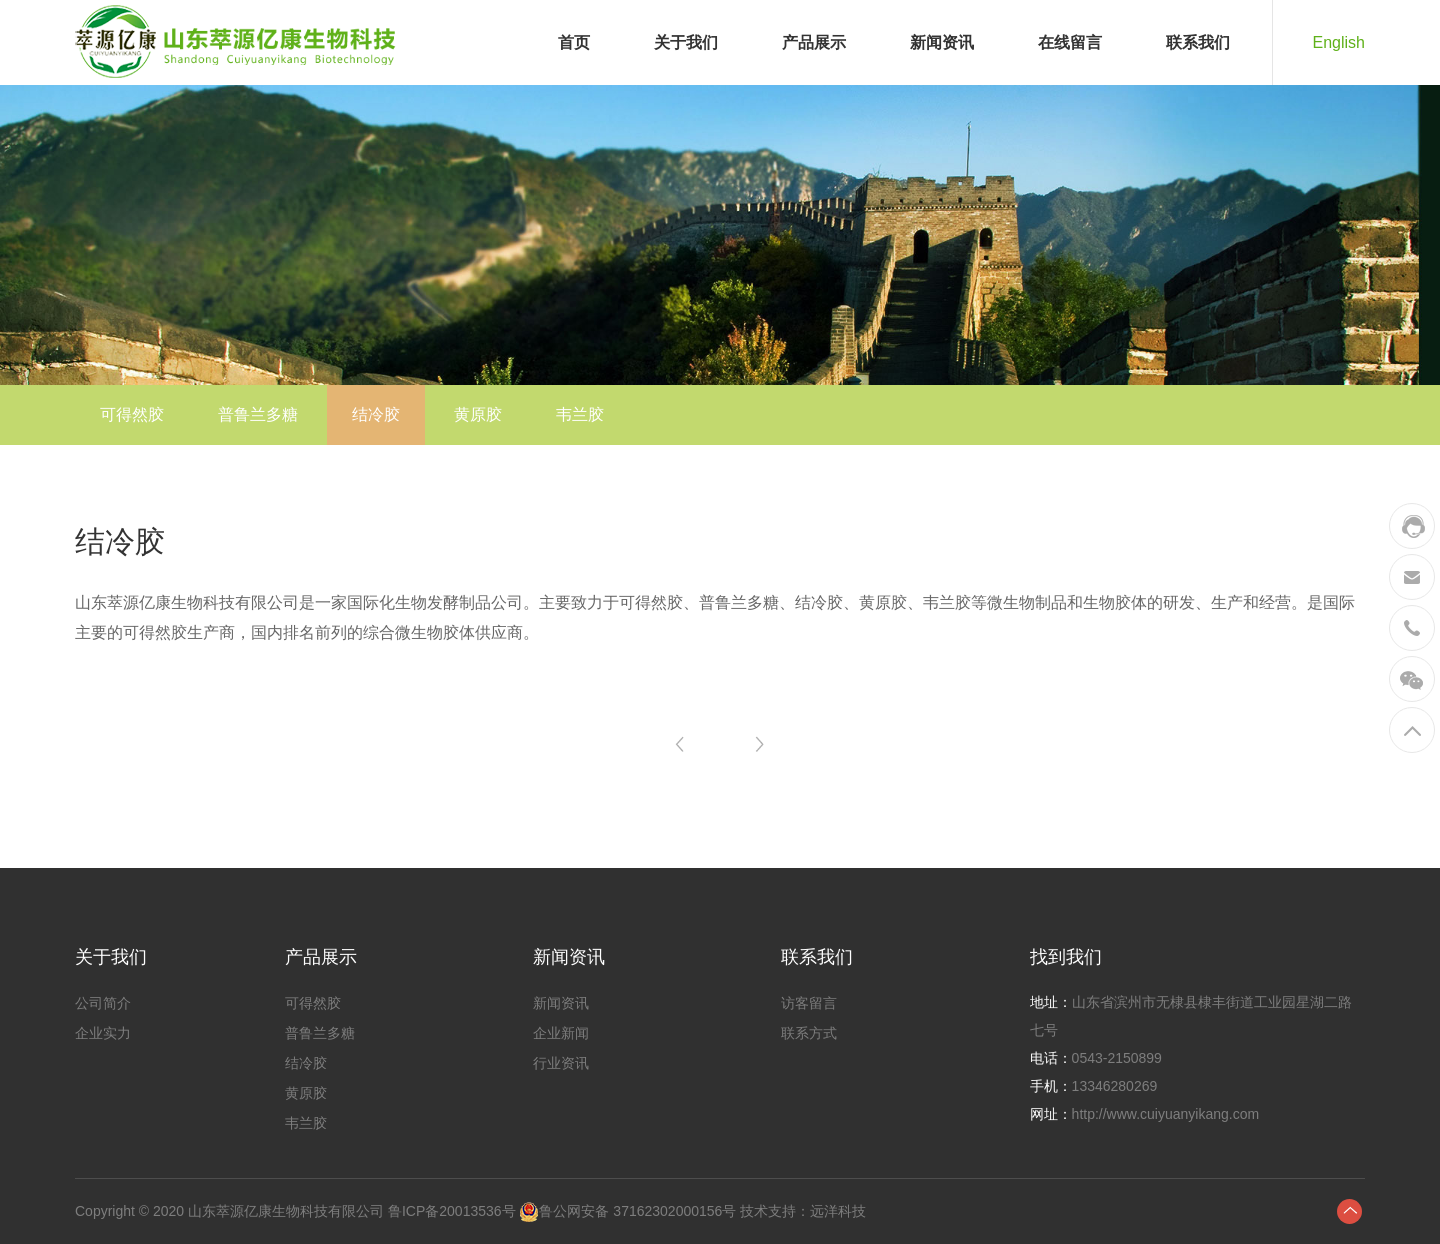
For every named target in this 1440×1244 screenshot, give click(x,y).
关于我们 (686, 42)
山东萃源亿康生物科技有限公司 (286, 1211)
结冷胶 (376, 414)
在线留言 (1070, 42)
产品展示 (814, 42)
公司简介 (103, 1003)
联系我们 (1198, 42)
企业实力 (103, 1033)
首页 (574, 42)
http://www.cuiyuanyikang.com (1166, 1114)
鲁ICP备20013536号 (452, 1211)
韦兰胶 (580, 414)
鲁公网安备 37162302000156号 (637, 1211)
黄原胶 (478, 414)
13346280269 (1115, 1086)
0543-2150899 (1117, 1058)
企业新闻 (561, 1033)
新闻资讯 (942, 42)
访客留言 (809, 1003)
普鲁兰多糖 (258, 414)
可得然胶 (132, 414)
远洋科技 (838, 1211)
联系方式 (809, 1033)
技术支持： (773, 1211)
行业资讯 (561, 1063)
